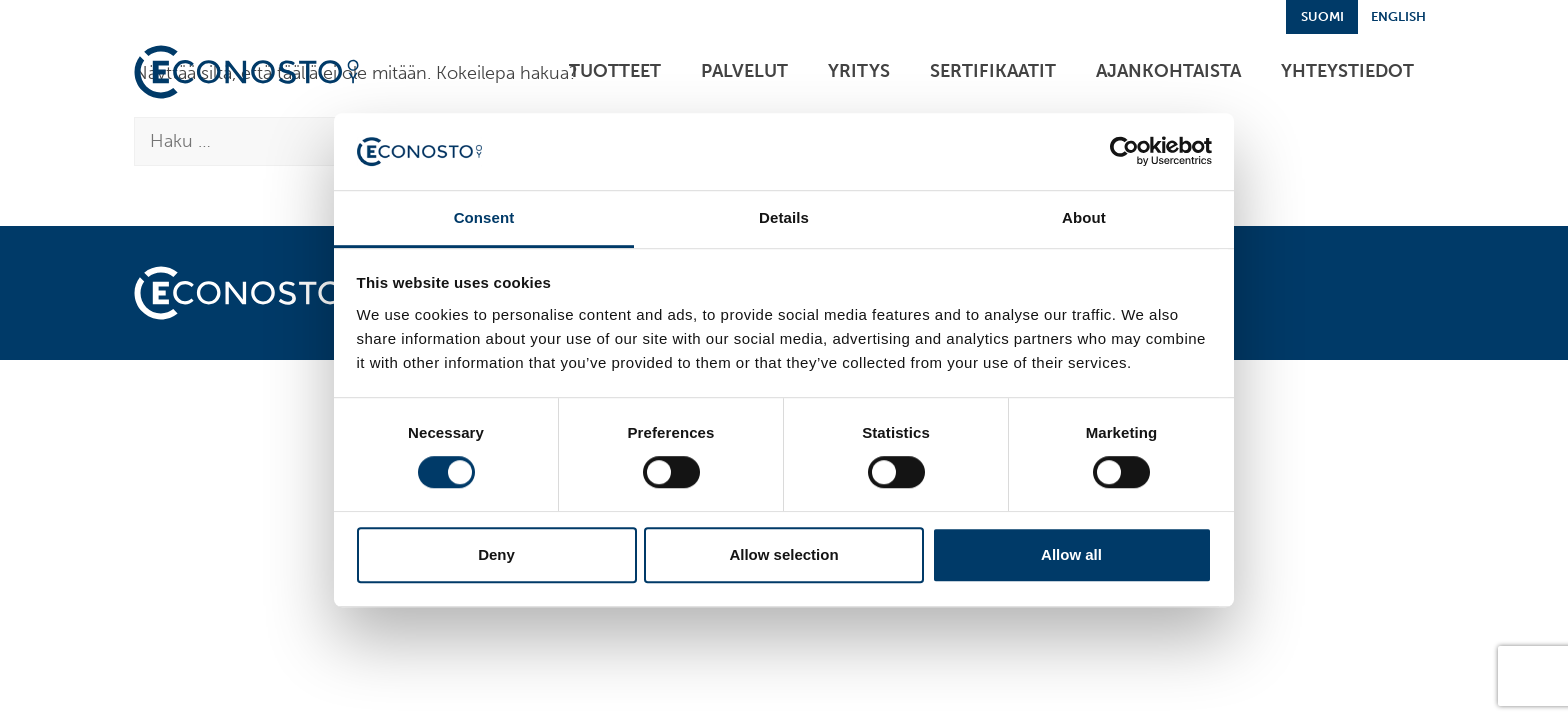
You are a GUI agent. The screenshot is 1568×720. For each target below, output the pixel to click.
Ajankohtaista (1168, 71)
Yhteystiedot (1347, 71)
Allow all (1071, 554)
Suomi (1322, 16)
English (1398, 16)
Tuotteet (615, 71)
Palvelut (744, 71)
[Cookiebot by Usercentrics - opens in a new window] (1124, 152)
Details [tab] (784, 217)
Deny (496, 554)
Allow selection (783, 554)
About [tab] (1084, 217)
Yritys (859, 71)
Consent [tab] (484, 217)
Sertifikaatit (993, 71)
